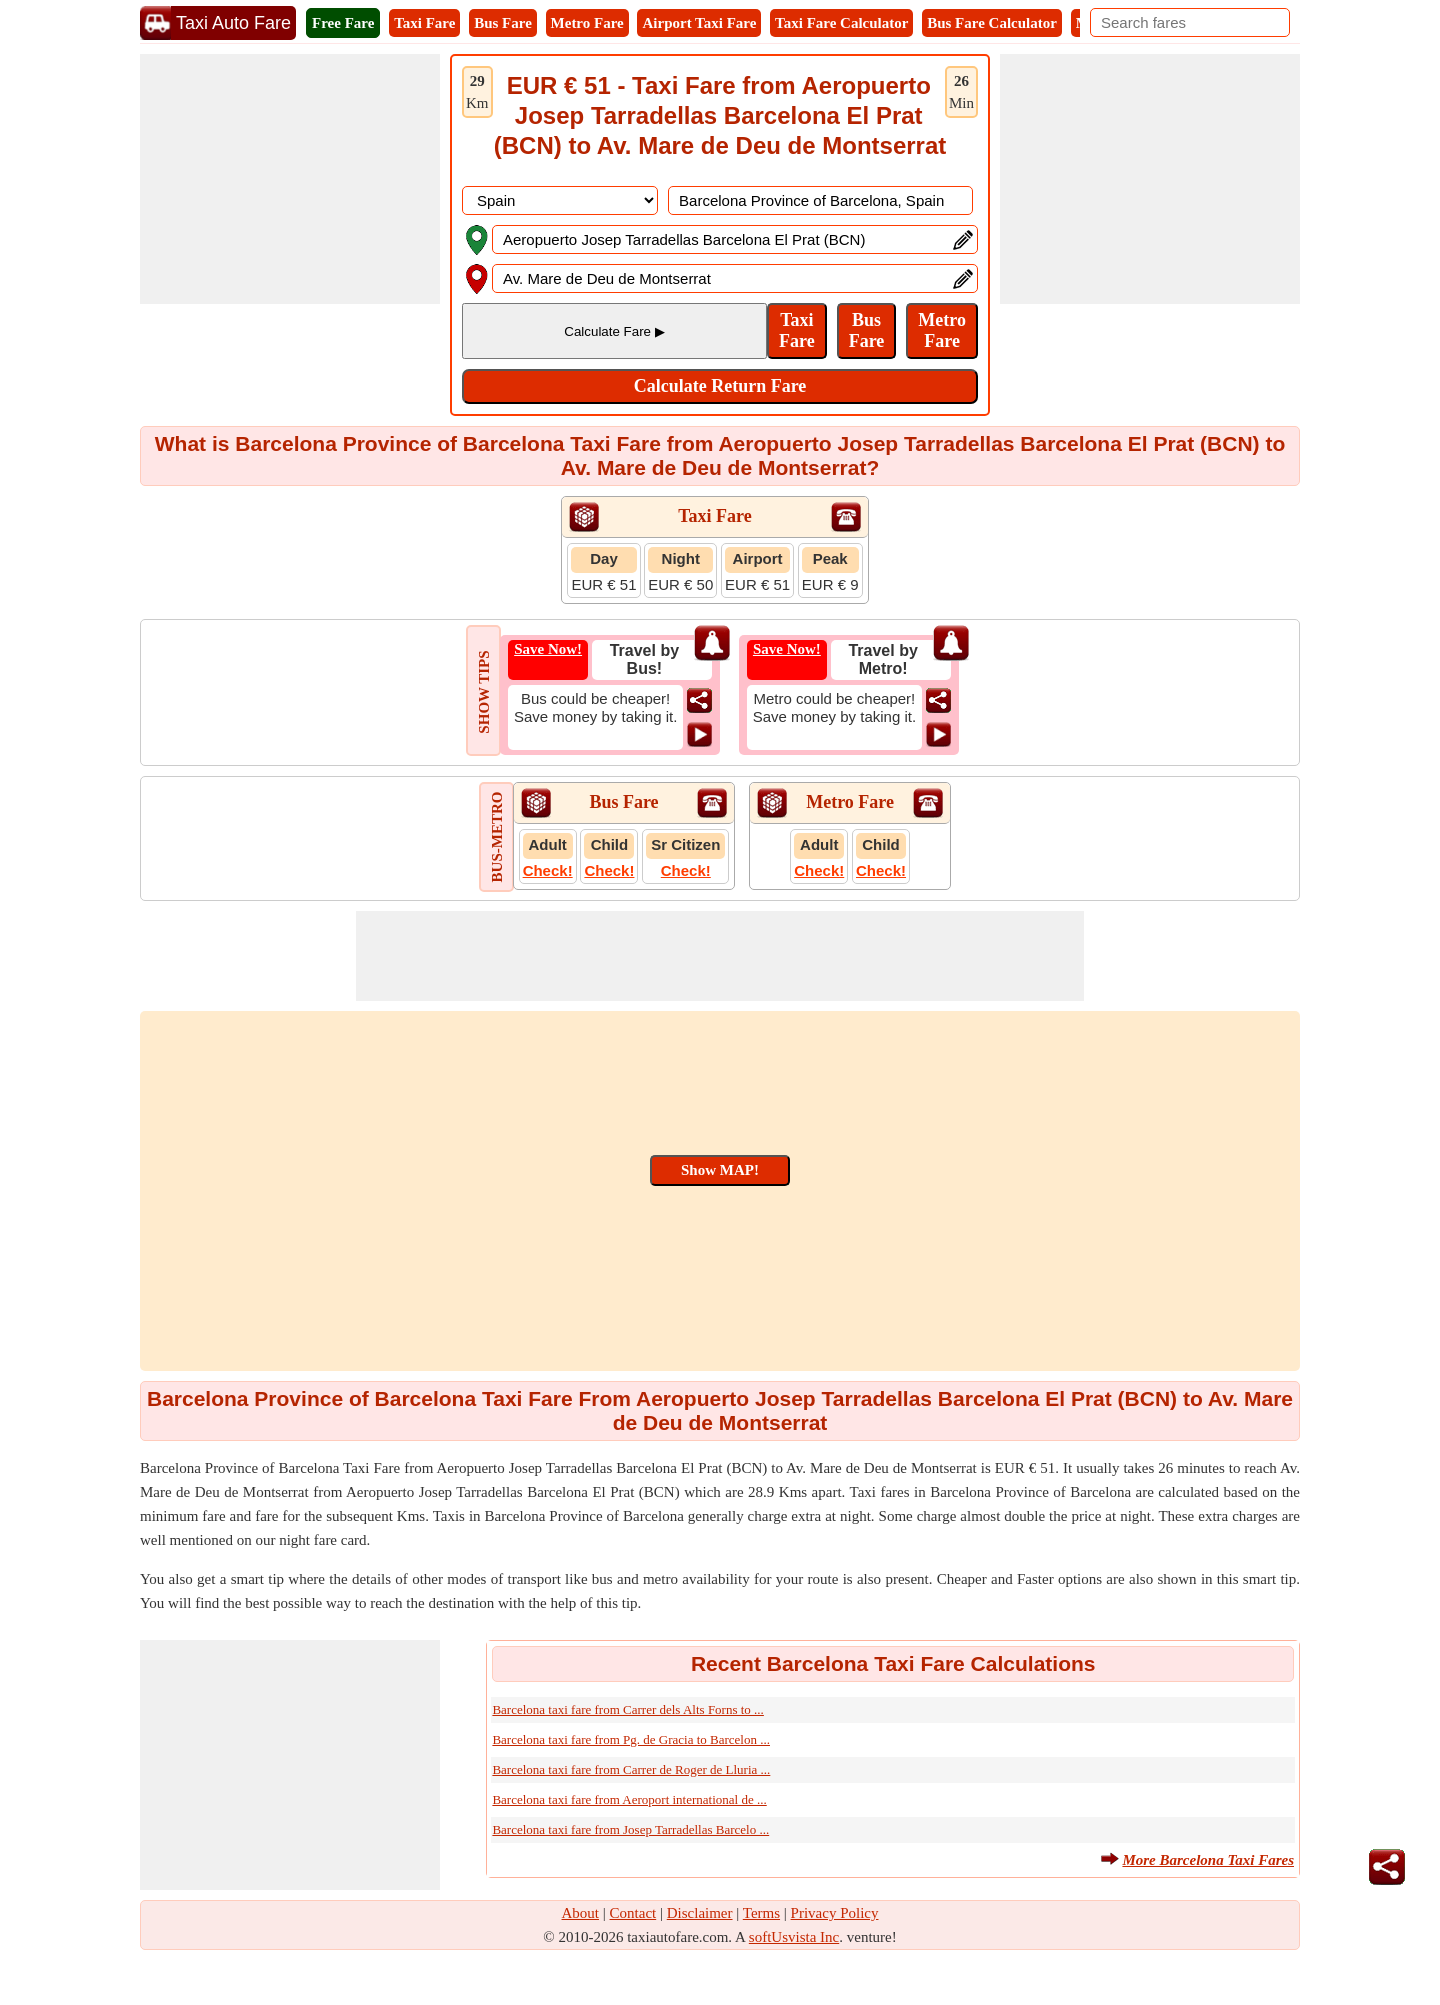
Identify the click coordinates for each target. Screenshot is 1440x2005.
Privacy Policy (835, 1913)
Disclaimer (700, 1913)
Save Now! (548, 649)
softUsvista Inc (794, 1937)
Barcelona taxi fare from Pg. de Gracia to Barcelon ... (631, 1739)
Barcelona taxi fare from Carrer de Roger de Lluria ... (631, 1769)
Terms (761, 1913)
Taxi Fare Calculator (841, 23)
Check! (548, 870)
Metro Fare (587, 23)
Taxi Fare (424, 23)
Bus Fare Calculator (992, 23)
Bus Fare (503, 23)
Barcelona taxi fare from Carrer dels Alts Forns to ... (627, 1709)
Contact (633, 1913)
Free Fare (343, 23)
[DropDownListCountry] (560, 200)
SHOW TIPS (484, 691)
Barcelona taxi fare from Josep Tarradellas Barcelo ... (630, 1829)
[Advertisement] (290, 179)
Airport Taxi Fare (699, 23)
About (581, 1913)
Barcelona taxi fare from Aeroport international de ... (629, 1799)
